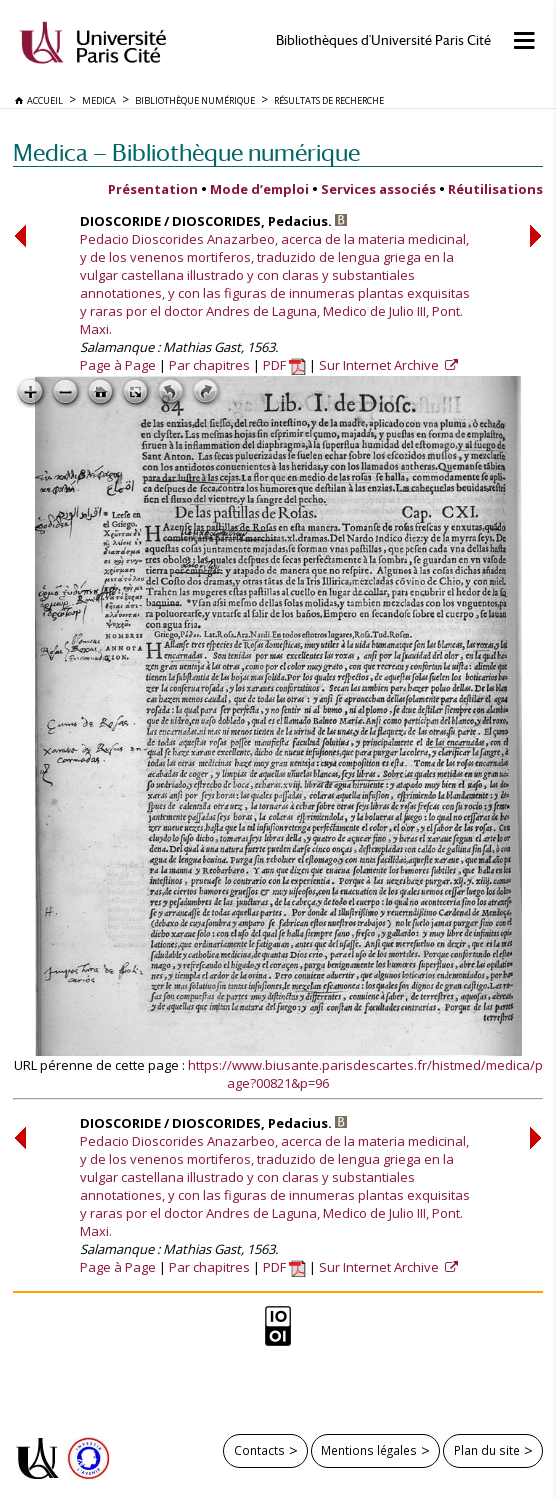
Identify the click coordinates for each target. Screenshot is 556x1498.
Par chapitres (209, 365)
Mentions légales (369, 1450)
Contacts (259, 1450)
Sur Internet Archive (380, 365)
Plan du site (487, 1450)
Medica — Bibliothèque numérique (186, 152)
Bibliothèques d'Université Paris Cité (383, 40)
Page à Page (118, 365)
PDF (284, 365)
